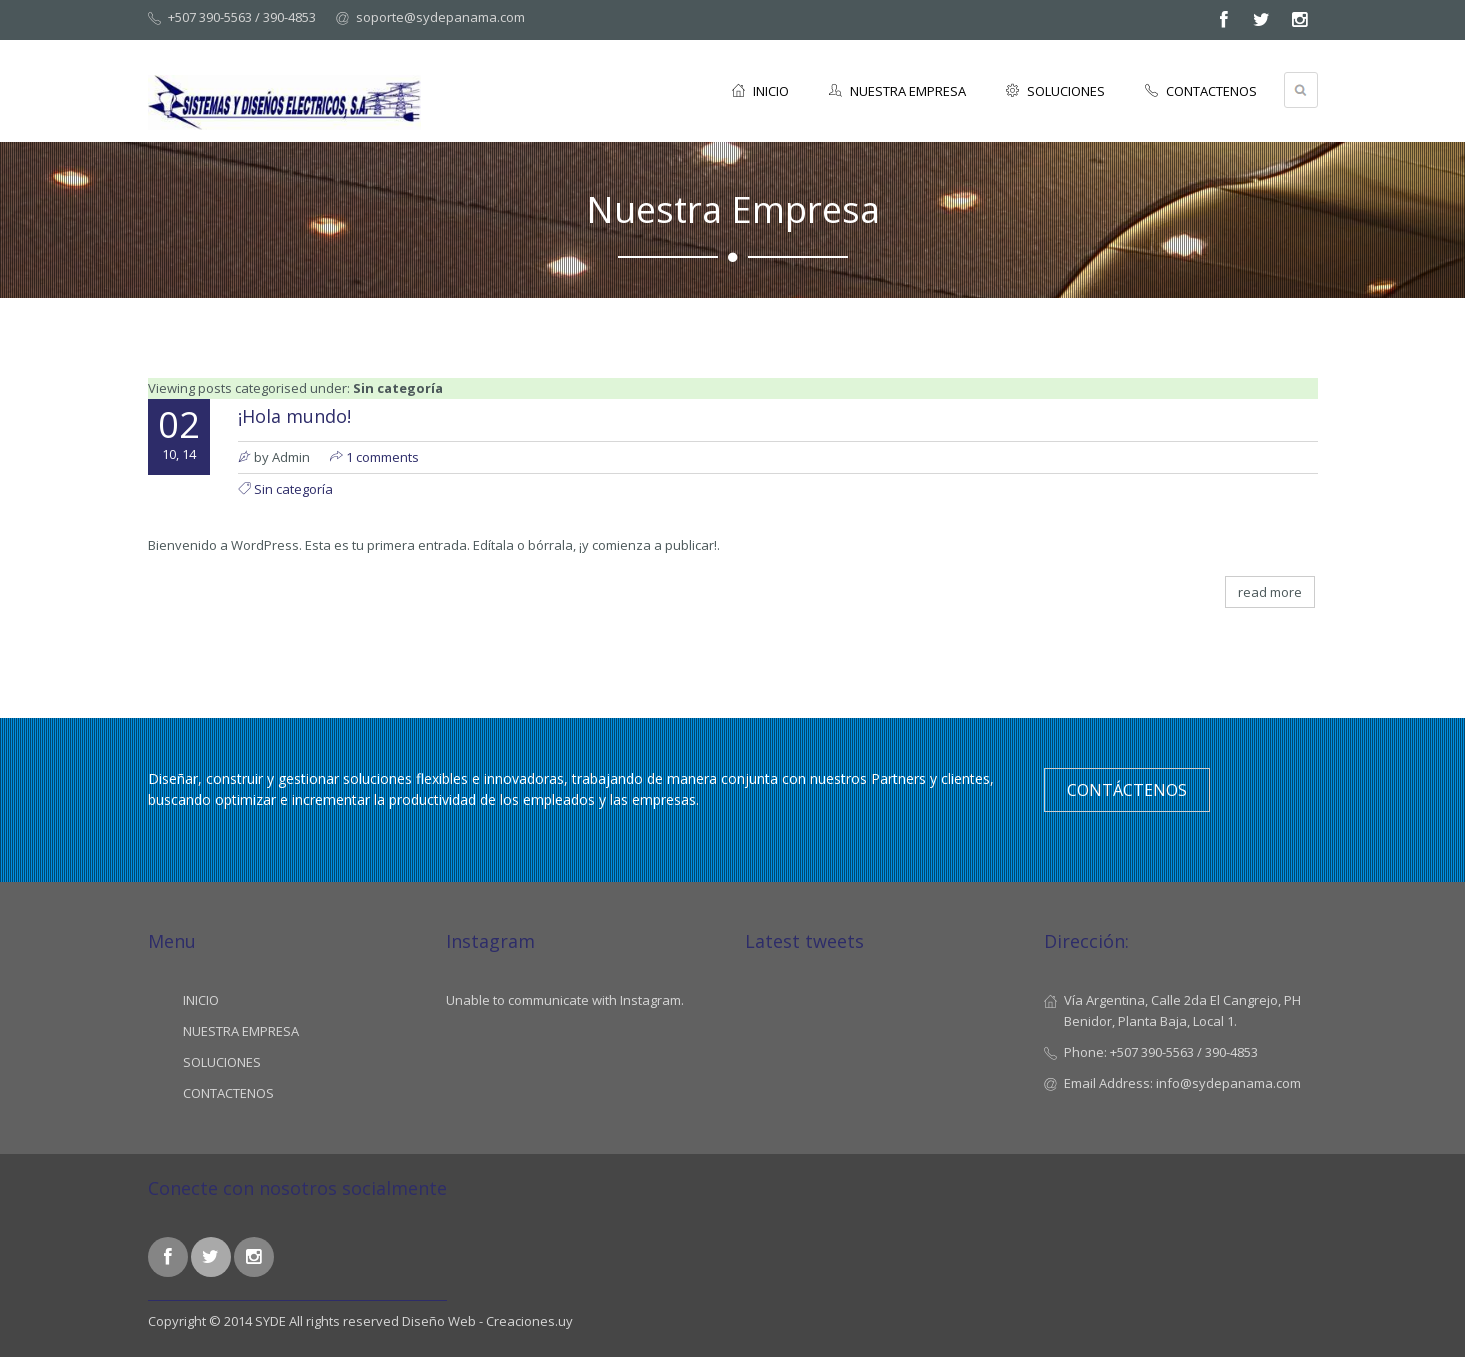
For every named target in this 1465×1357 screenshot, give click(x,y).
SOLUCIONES (1055, 91)
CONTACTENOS (1201, 91)
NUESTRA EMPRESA (897, 91)
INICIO (760, 91)
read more (1270, 592)
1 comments (382, 457)
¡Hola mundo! (294, 416)
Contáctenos (1127, 790)
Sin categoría (293, 489)
